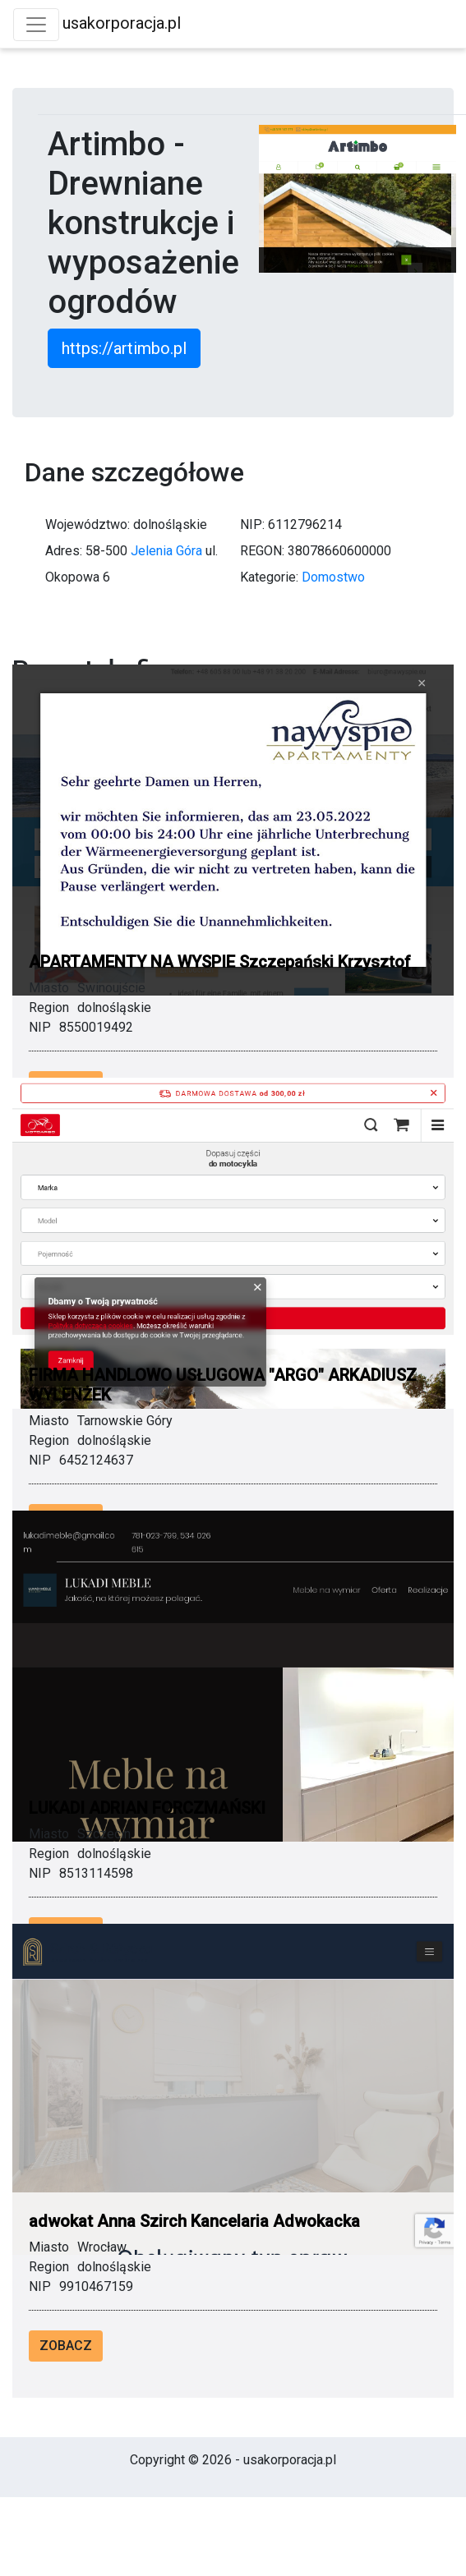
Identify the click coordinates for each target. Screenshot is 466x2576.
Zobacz (65, 2345)
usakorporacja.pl (121, 23)
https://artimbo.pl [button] (124, 348)
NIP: (252, 524)
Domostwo (333, 577)
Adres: (63, 551)
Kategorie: (269, 577)
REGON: (262, 551)
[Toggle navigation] (36, 24)
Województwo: (87, 524)
